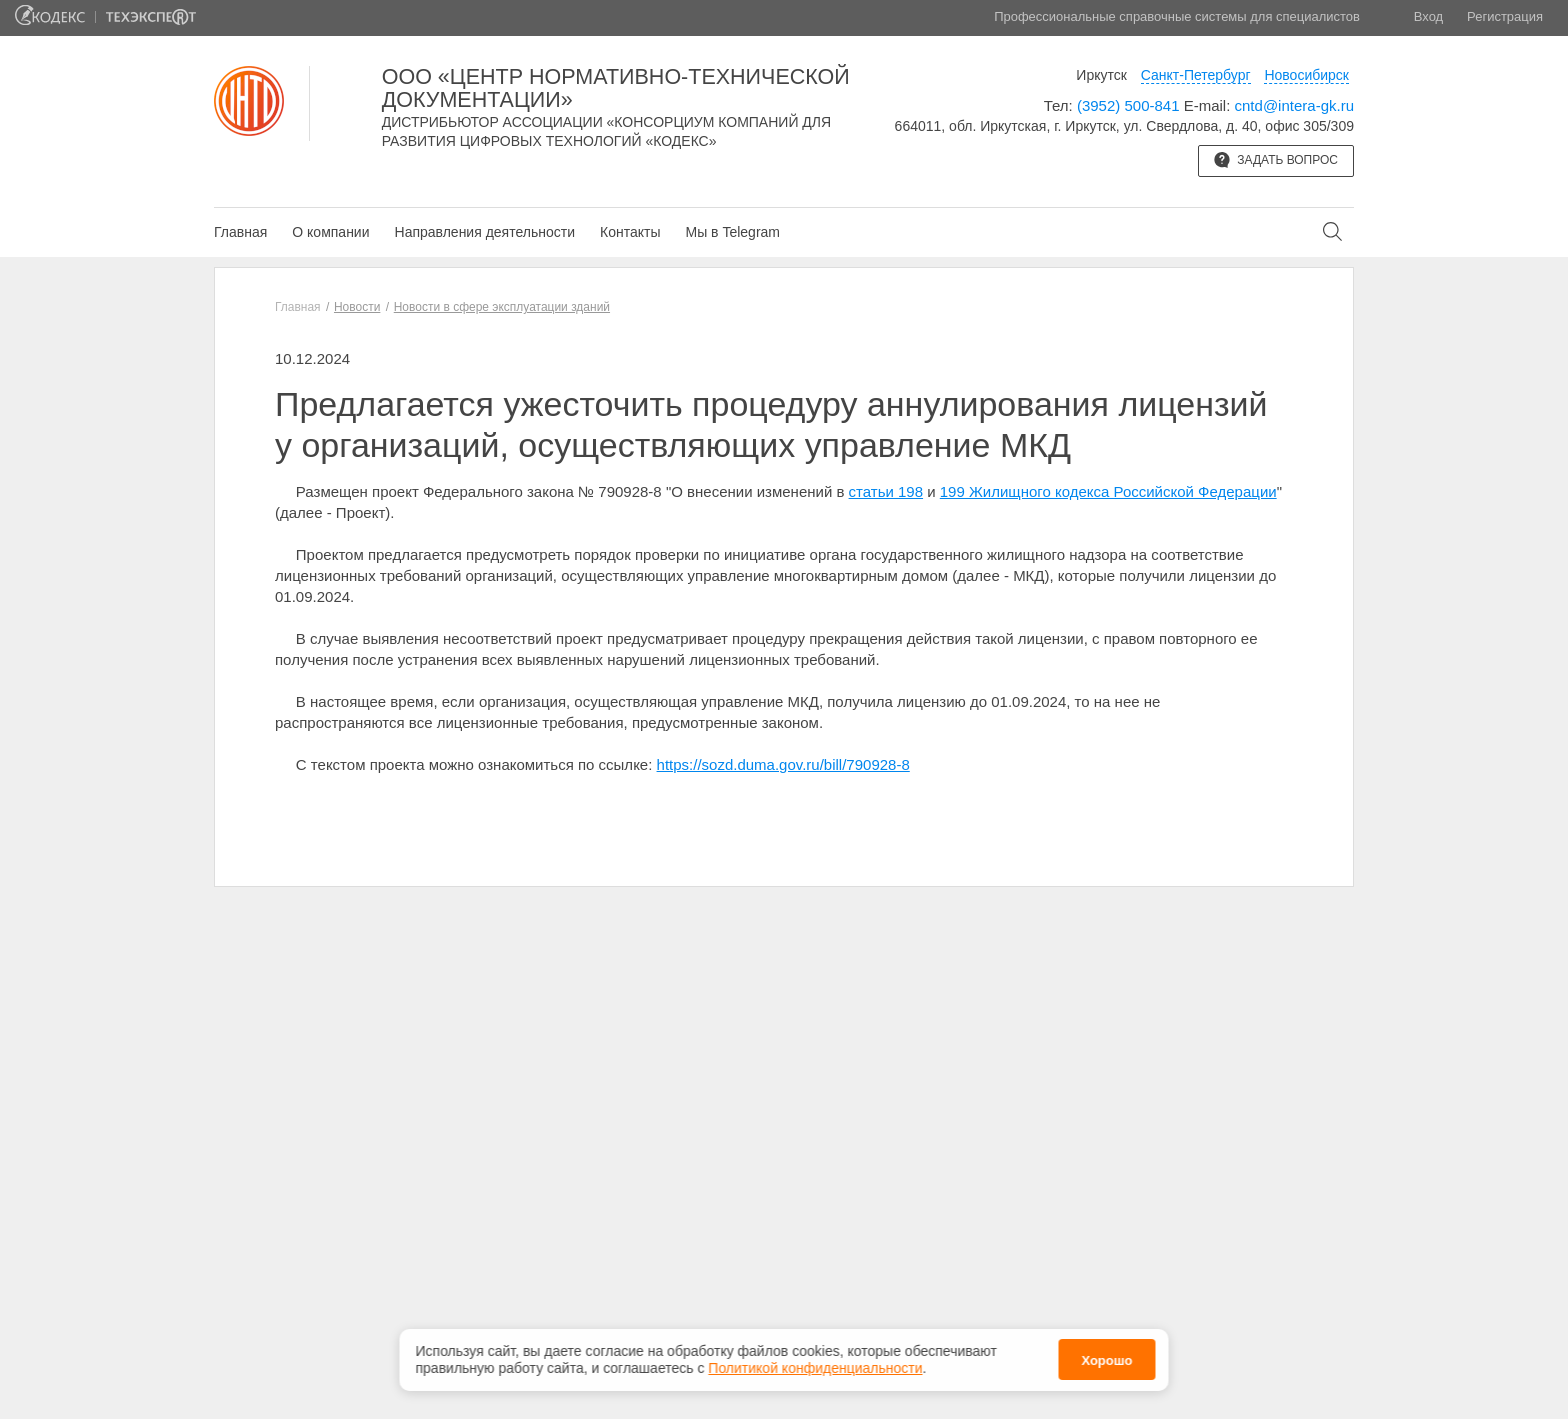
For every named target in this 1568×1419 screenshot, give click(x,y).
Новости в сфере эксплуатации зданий (502, 307)
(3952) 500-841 (1128, 105)
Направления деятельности (485, 232)
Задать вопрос (1276, 160)
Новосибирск (1306, 75)
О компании (330, 232)
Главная (240, 232)
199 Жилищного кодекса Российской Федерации (1108, 491)
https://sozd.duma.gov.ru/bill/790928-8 (783, 764)
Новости (357, 307)
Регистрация (1505, 16)
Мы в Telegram (732, 232)
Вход (1428, 16)
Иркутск (1101, 75)
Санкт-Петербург (1196, 75)
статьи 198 (886, 491)
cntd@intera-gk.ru (1294, 105)
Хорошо (1106, 1360)
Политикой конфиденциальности (815, 1368)
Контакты (630, 232)
